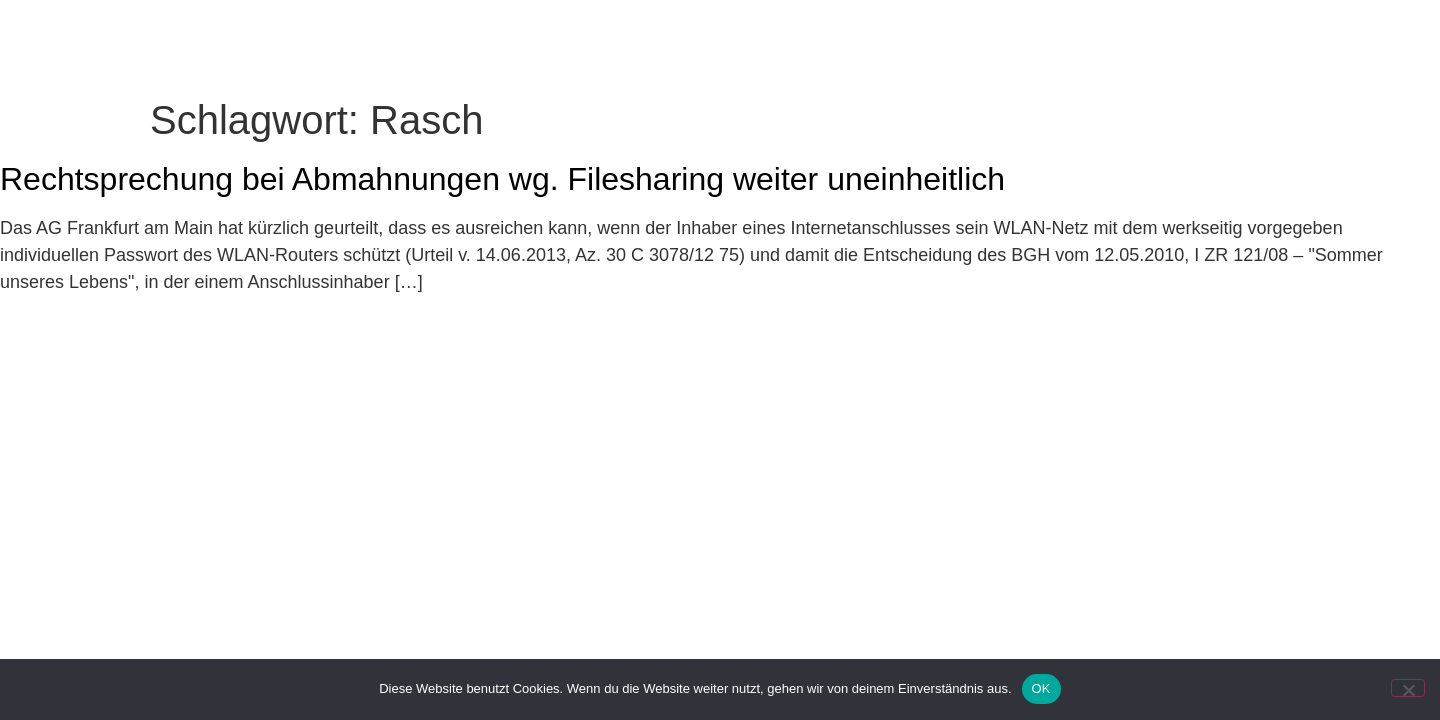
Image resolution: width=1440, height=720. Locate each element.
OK (1041, 688)
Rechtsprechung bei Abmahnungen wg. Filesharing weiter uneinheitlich (502, 221)
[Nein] (1408, 688)
